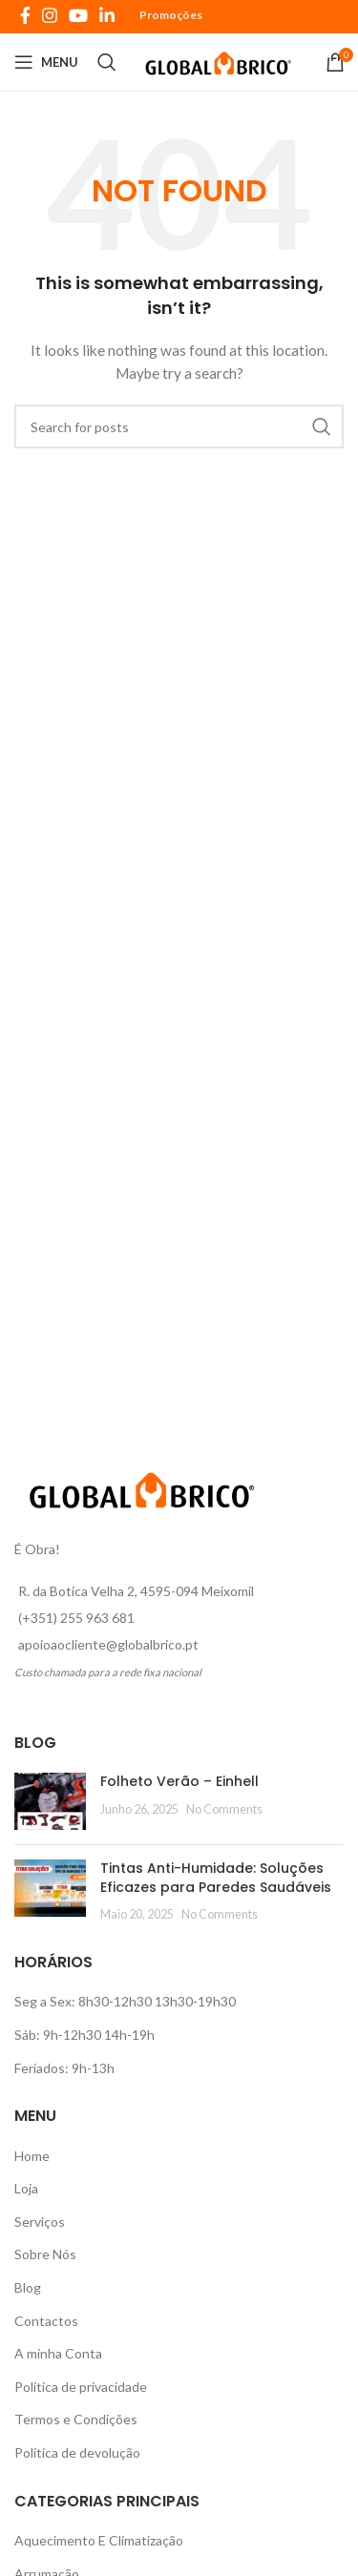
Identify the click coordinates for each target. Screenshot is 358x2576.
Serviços (39, 2221)
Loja (26, 2188)
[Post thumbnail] (50, 1801)
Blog (27, 2287)
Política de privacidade (80, 2387)
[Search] (107, 62)
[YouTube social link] (78, 15)
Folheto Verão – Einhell (179, 1781)
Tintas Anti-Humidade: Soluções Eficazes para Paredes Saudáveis (215, 1878)
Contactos (46, 2321)
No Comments (224, 1809)
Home (32, 2156)
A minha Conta (58, 2353)
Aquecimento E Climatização (98, 2540)
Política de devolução (77, 2452)
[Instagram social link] (49, 15)
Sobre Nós (45, 2254)
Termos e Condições (75, 2419)
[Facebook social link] (25, 15)
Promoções (170, 15)
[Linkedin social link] (107, 15)
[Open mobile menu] (46, 62)
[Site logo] (221, 60)
